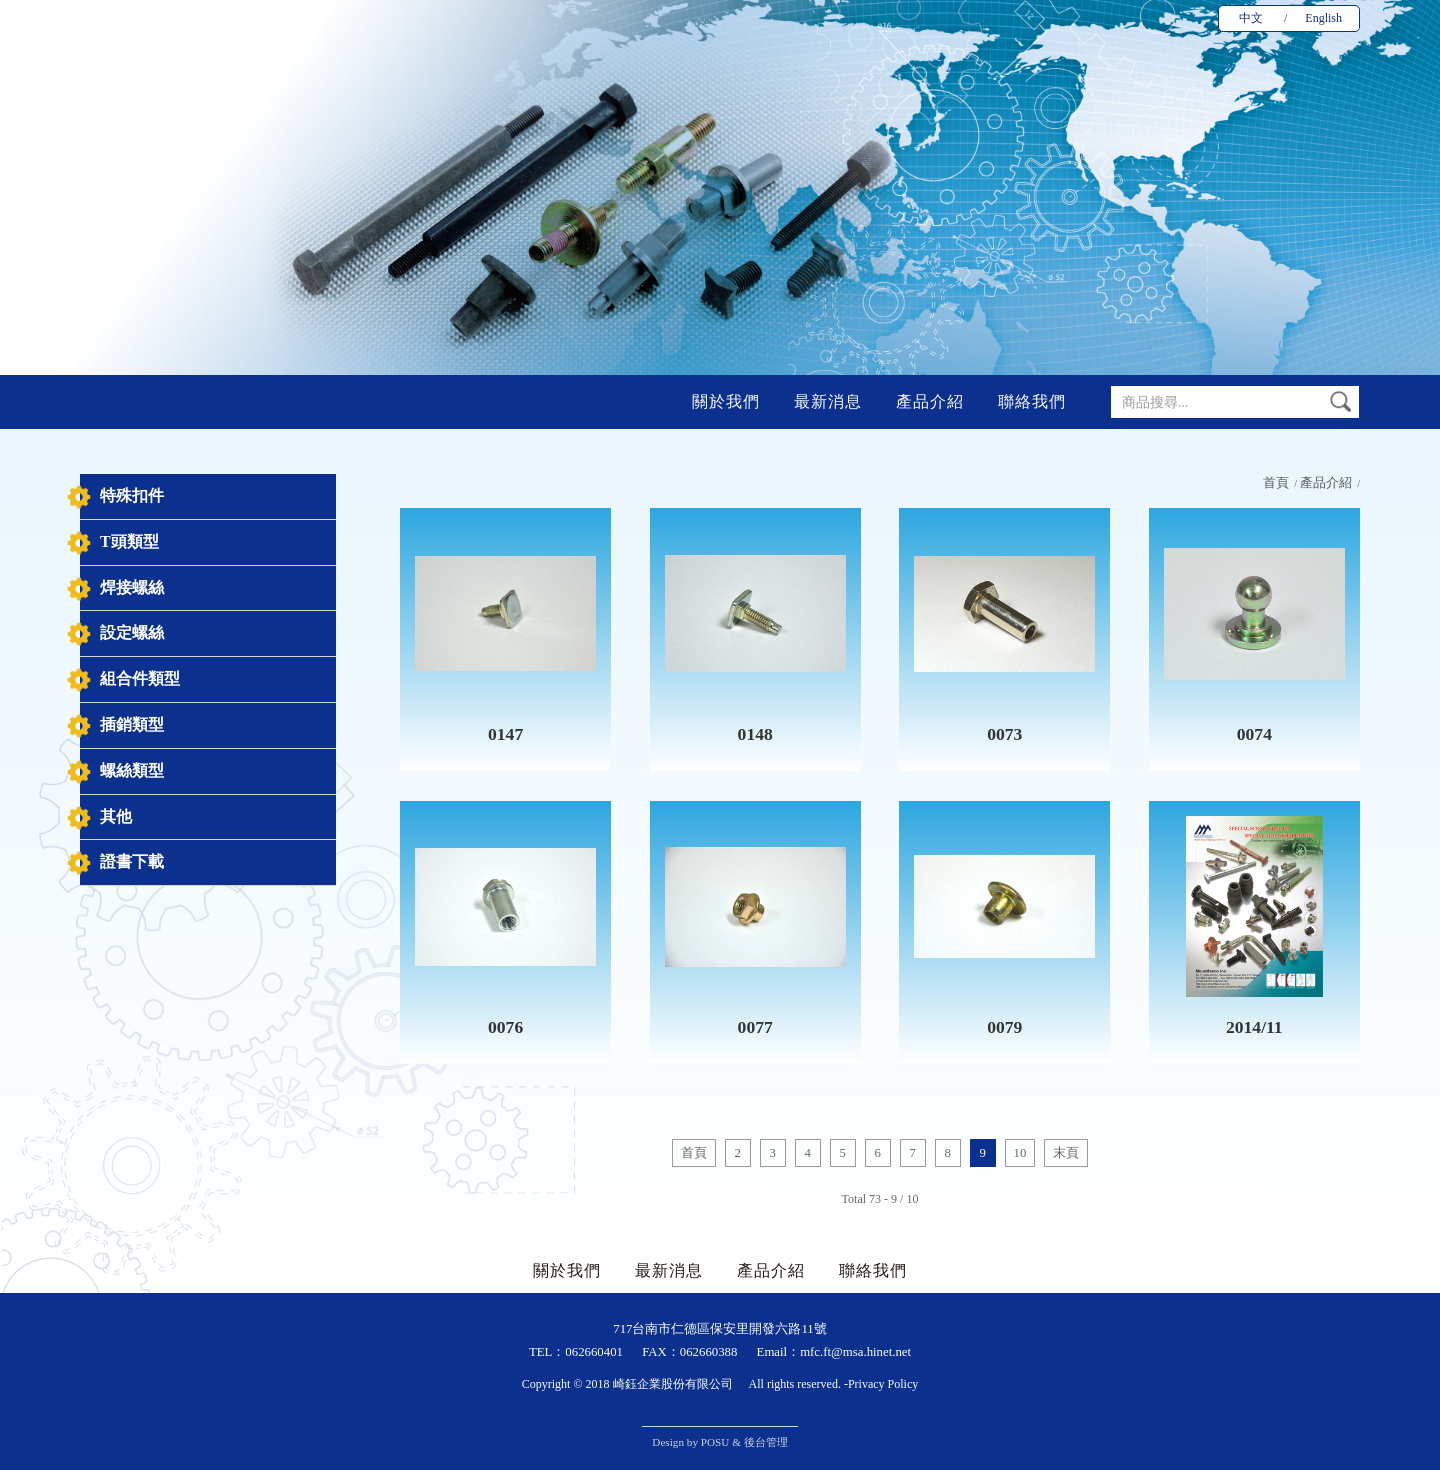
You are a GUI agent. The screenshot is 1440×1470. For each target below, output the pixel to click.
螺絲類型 (132, 770)
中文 (1251, 18)
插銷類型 (132, 724)
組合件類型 (140, 678)
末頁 (1066, 1153)
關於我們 (726, 401)
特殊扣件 (132, 495)
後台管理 (766, 1442)
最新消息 (828, 401)
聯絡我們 (1032, 401)
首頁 (1276, 483)
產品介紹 (930, 401)
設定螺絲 (132, 632)
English (1323, 18)
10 (1020, 1153)
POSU (715, 1442)
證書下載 (132, 861)
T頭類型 (129, 541)
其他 (116, 816)
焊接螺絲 (132, 587)
